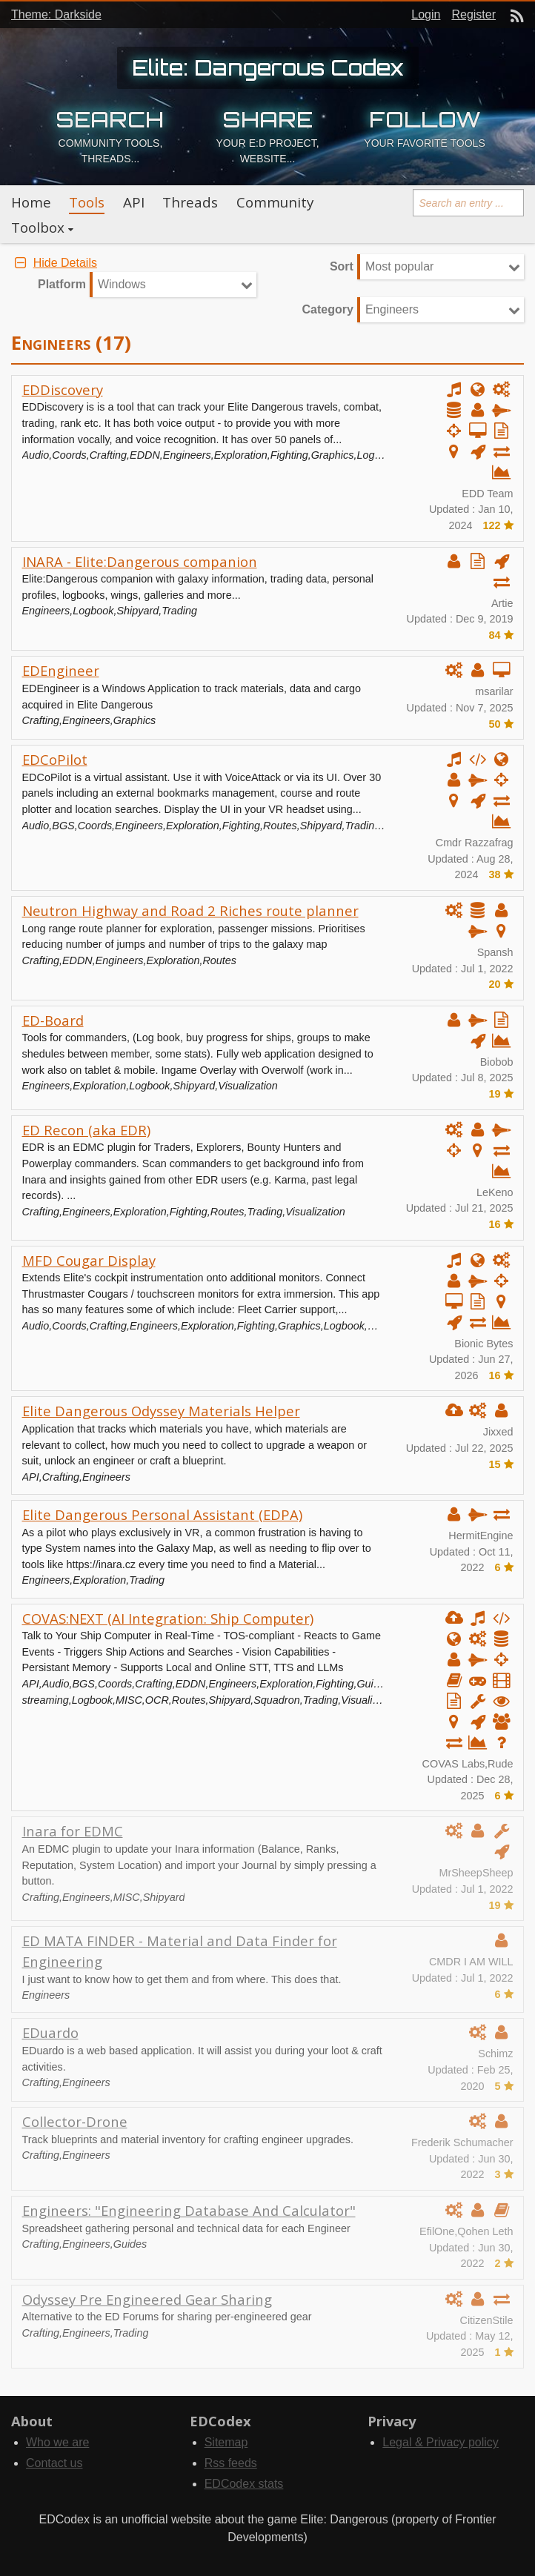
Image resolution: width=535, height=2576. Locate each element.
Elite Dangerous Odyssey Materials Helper (161, 1410)
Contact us (54, 2463)
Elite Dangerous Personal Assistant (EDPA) (162, 1514)
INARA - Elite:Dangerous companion (139, 561)
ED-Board (53, 1020)
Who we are (57, 2442)
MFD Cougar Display (89, 1260)
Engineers (392, 309)
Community (274, 202)
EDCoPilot (54, 759)
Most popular (399, 266)
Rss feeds (231, 2463)
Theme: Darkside (56, 14)
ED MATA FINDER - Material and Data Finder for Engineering (179, 1951)
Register (473, 14)
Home (31, 202)
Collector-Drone (74, 2121)
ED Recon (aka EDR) (86, 1130)
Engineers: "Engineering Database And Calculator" (189, 2210)
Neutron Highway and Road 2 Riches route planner (190, 910)
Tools (86, 202)
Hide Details (54, 262)
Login (425, 14)
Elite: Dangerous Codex (268, 67)
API (133, 202)
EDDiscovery (62, 389)
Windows (122, 284)
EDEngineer (60, 670)
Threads (190, 202)
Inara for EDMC (72, 1831)
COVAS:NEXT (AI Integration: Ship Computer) (167, 1618)
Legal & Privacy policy (440, 2442)
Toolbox (37, 227)
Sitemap (226, 2442)
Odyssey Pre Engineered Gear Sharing (147, 2299)
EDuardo (50, 2032)
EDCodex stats (244, 2483)
